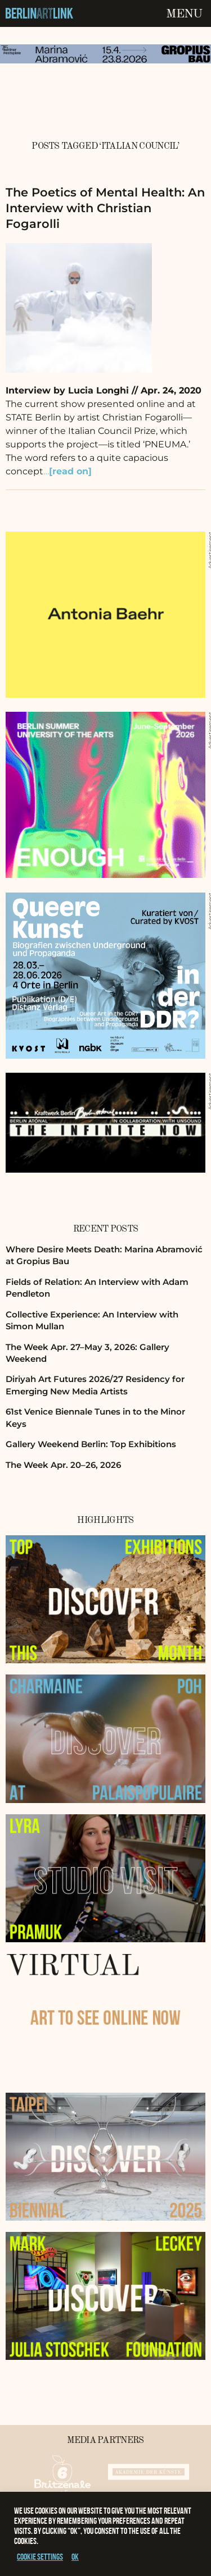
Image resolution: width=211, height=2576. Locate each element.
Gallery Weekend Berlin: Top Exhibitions (91, 1444)
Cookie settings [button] (40, 2556)
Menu (184, 14)
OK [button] (75, 2556)
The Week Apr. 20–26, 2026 (63, 1464)
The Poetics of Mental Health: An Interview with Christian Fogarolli (105, 208)
